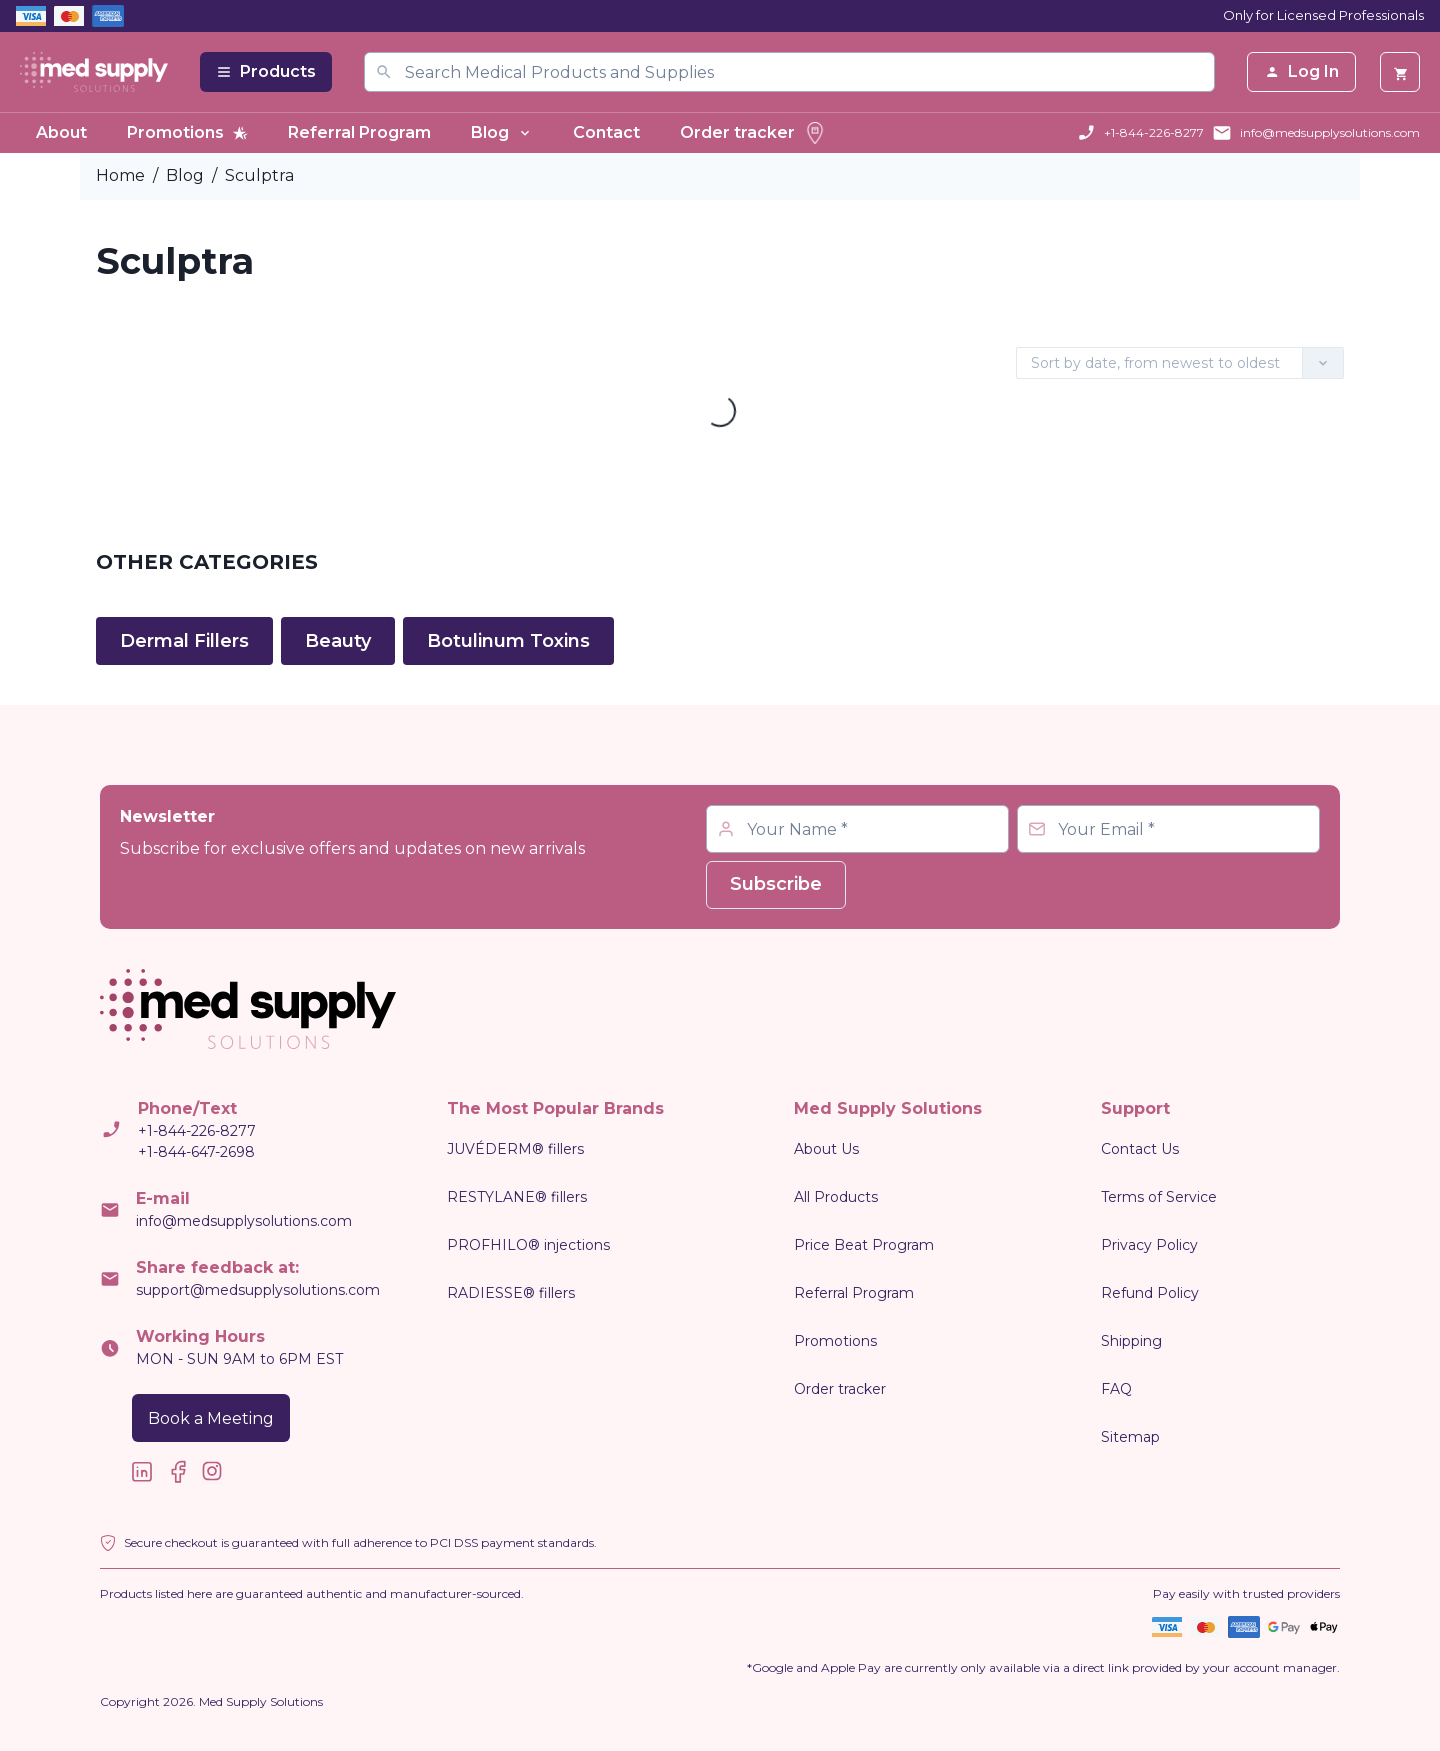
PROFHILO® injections (528, 1245)
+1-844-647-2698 (196, 1152)
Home (120, 175)
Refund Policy (1150, 1293)
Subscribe (776, 884)
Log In (1301, 71)
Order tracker (753, 133)
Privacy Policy (1149, 1245)
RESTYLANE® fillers (517, 1197)
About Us (826, 1149)
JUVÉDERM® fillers (515, 1149)
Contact (606, 132)
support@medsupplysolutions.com (258, 1290)
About (61, 132)
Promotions (187, 132)
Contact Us (1140, 1149)
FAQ (1116, 1389)
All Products (836, 1197)
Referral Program (359, 132)
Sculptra (259, 175)
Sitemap (1130, 1437)
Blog (502, 132)
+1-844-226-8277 (1154, 132)
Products (266, 71)
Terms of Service (1159, 1197)
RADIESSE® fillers (511, 1293)
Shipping (1131, 1341)
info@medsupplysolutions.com (1330, 132)
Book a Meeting (211, 1418)
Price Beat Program (864, 1245)
